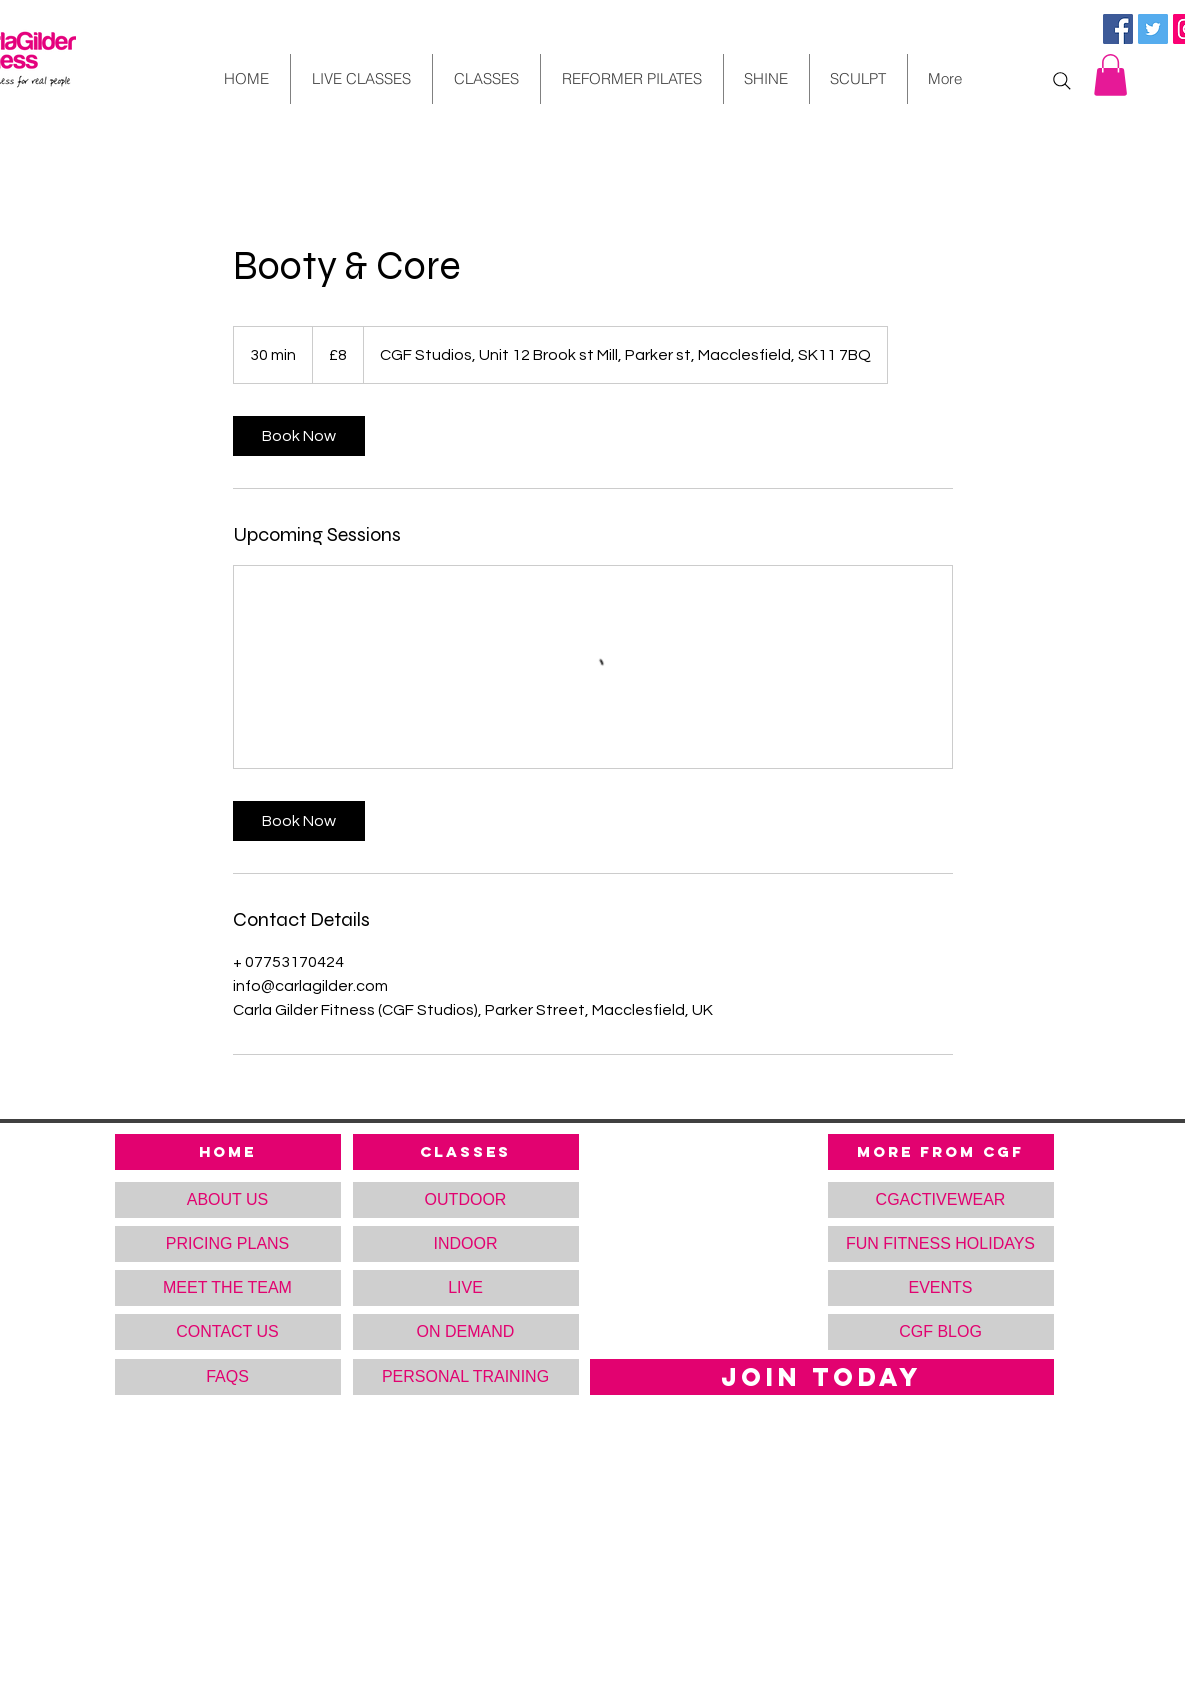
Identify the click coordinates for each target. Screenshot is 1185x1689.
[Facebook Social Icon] (1118, 29)
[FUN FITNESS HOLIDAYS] (941, 1244)
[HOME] (228, 1152)
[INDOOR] (466, 1244)
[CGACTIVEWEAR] (941, 1200)
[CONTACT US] (228, 1332)
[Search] (1062, 81)
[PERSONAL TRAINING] (466, 1377)
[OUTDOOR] (466, 1200)
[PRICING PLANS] (228, 1244)
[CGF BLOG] (941, 1332)
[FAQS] (228, 1377)
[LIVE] (466, 1288)
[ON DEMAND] (466, 1332)
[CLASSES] (466, 1152)
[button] (1110, 75)
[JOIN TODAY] (822, 1377)
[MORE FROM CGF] (941, 1152)
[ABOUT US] (228, 1200)
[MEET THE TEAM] (228, 1288)
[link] (299, 436)
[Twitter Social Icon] (1153, 29)
